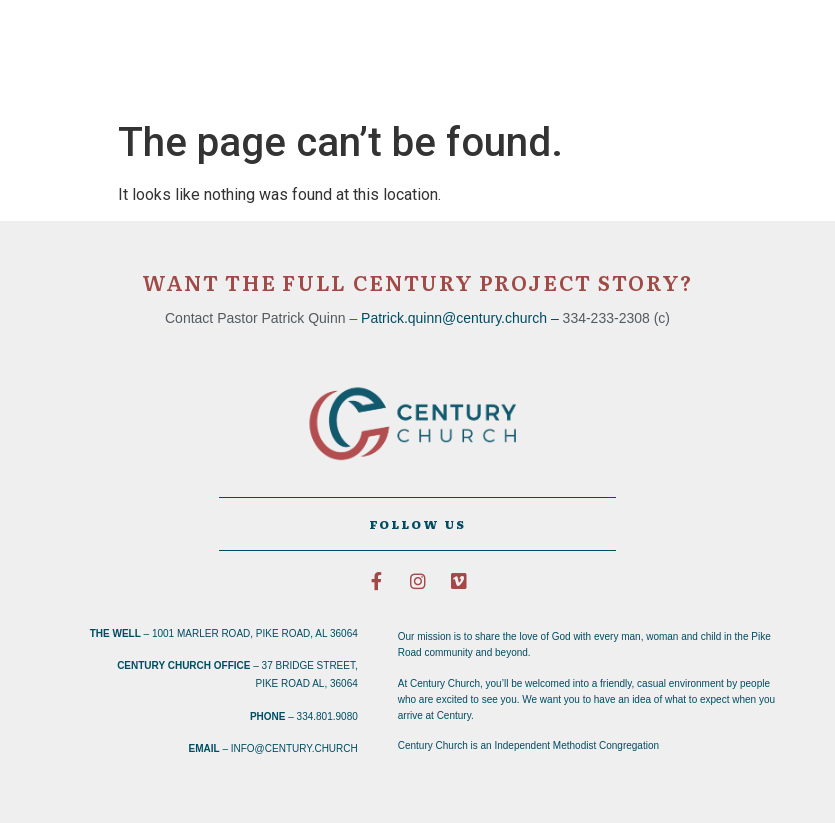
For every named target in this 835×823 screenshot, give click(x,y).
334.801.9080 (327, 716)
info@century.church (294, 748)
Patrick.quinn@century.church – (462, 318)
